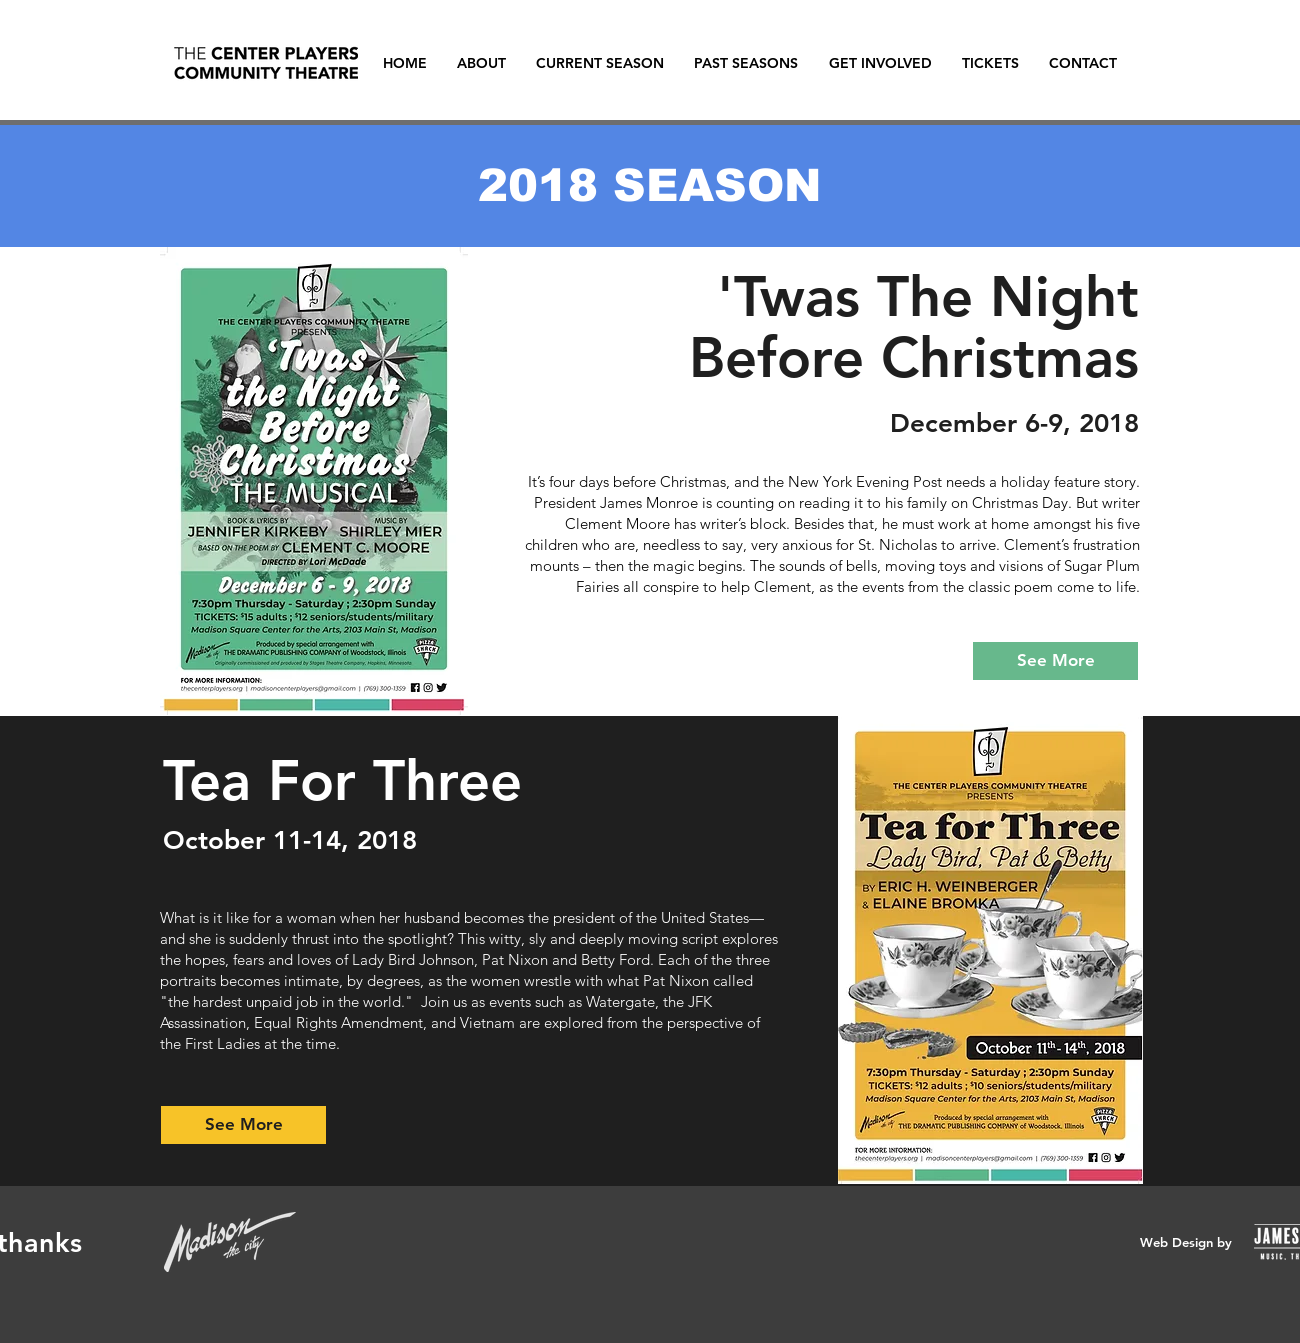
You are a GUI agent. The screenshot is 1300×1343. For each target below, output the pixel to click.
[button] (600, 63)
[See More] (1055, 661)
